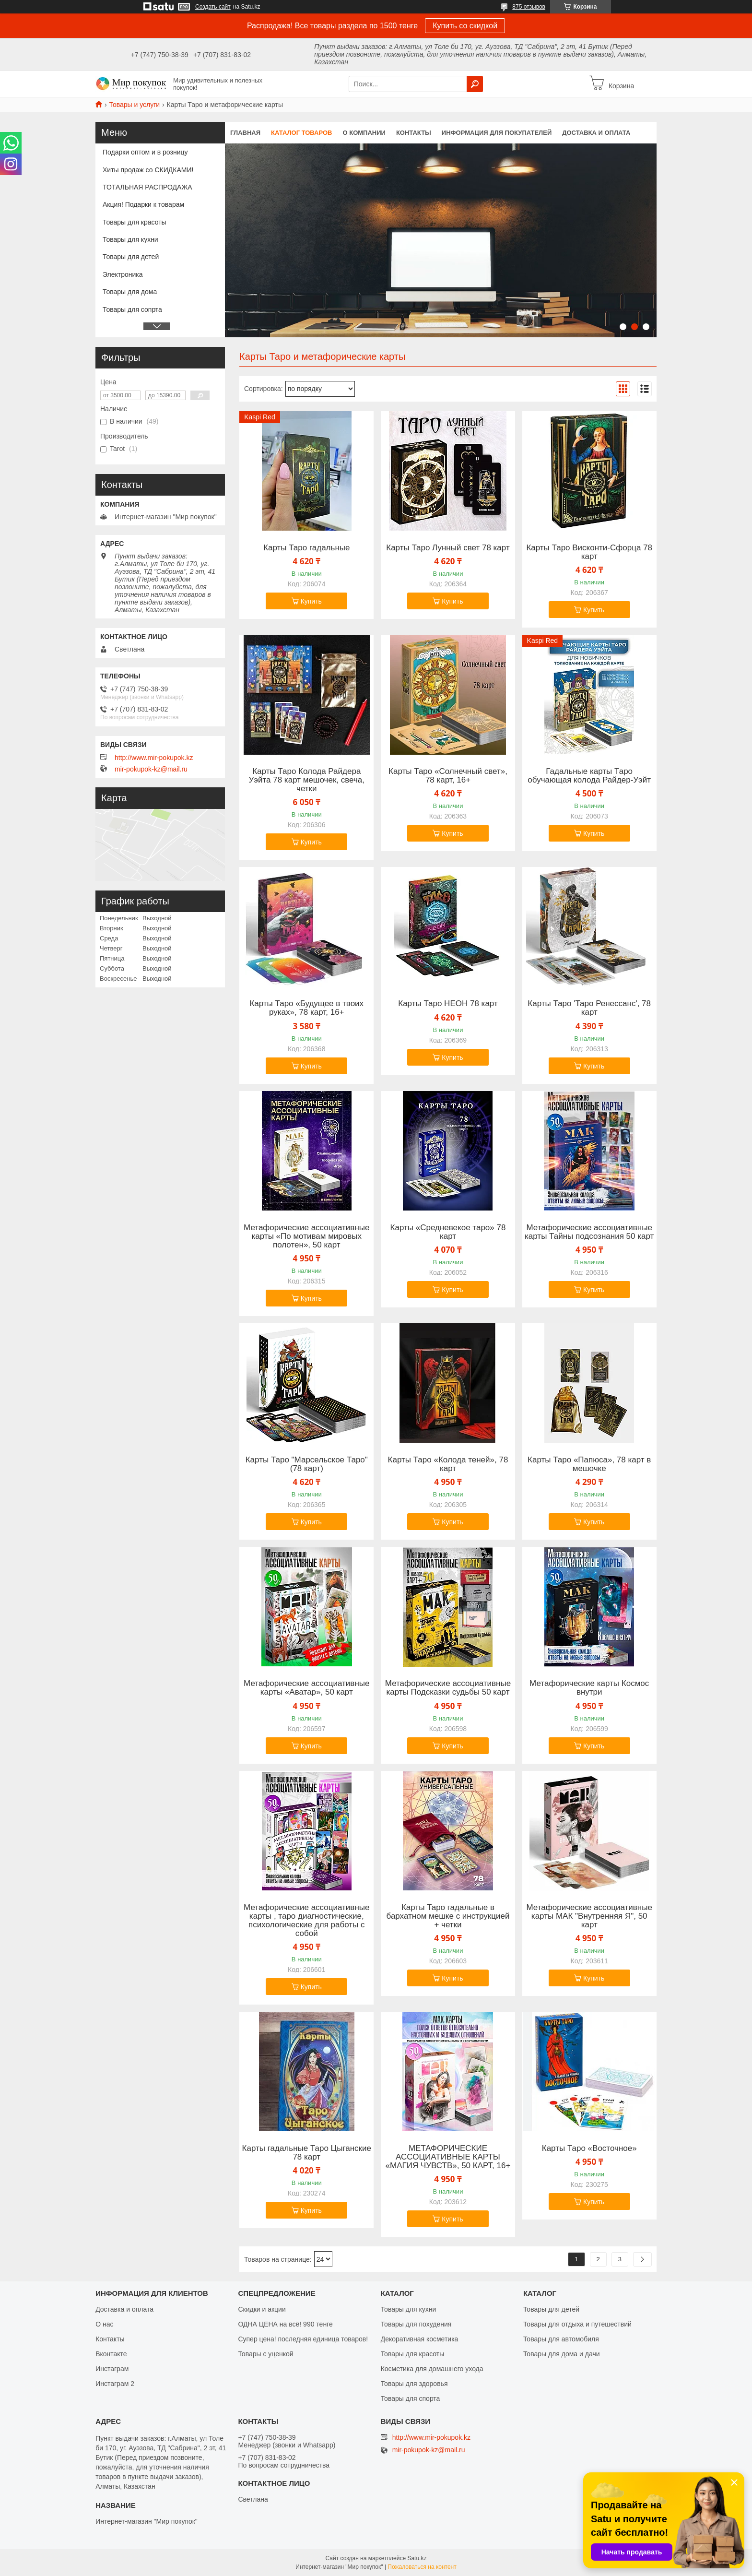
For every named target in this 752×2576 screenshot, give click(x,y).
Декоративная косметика (419, 2339)
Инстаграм (112, 2369)
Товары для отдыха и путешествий (577, 2324)
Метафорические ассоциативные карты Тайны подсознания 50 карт (589, 1232)
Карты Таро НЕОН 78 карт (447, 1003)
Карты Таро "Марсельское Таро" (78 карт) (307, 1464)
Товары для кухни (130, 239)
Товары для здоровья (414, 2383)
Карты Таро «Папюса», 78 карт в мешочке (589, 1464)
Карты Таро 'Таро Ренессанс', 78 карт (589, 1008)
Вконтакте (111, 2354)
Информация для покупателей (497, 132)
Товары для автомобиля (561, 2339)
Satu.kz (416, 2558)
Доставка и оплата (596, 132)
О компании (364, 132)
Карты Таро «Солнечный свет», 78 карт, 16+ (447, 775)
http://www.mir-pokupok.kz (154, 757)
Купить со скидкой (465, 26)
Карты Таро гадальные (306, 548)
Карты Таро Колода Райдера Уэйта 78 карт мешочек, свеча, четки (306, 780)
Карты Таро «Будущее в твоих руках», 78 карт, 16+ (306, 1008)
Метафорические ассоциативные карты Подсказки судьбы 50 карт (448, 1688)
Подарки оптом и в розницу (145, 152)
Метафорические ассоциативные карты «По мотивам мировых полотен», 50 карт (306, 1236)
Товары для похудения (416, 2324)
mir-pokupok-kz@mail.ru (151, 769)
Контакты (413, 132)
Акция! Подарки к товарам (143, 204)
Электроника (123, 274)
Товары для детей (131, 257)
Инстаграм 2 (114, 2383)
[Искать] (475, 84)
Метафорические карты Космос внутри (589, 1688)
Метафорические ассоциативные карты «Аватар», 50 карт (306, 1688)
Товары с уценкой (265, 2354)
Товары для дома (130, 292)
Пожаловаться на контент (422, 2567)
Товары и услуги (134, 104)
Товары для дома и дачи (561, 2354)
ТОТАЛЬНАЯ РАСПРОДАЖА (147, 187)
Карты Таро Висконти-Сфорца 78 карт (589, 552)
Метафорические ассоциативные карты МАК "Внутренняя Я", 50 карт (589, 1916)
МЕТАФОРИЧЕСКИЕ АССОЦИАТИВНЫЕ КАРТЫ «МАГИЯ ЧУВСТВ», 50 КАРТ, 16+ (448, 2157)
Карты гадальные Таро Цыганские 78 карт (306, 2152)
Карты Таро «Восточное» (589, 2148)
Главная (245, 132)
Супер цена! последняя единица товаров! (303, 2339)
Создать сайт (213, 6)
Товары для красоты (134, 222)
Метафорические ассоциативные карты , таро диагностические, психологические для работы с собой (306, 1920)
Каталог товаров (301, 132)
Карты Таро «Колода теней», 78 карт (448, 1464)
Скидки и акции (261, 2309)
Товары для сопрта (132, 309)
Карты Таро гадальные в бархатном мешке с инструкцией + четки (448, 1916)
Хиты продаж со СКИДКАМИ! (148, 170)
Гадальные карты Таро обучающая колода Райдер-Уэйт (589, 775)
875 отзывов (528, 6)
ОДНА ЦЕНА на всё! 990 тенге (285, 2324)
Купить (311, 601)
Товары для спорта (410, 2398)
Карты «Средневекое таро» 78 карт (448, 1232)
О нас (104, 2324)
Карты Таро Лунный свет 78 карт (447, 548)
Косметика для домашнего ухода (432, 2369)
